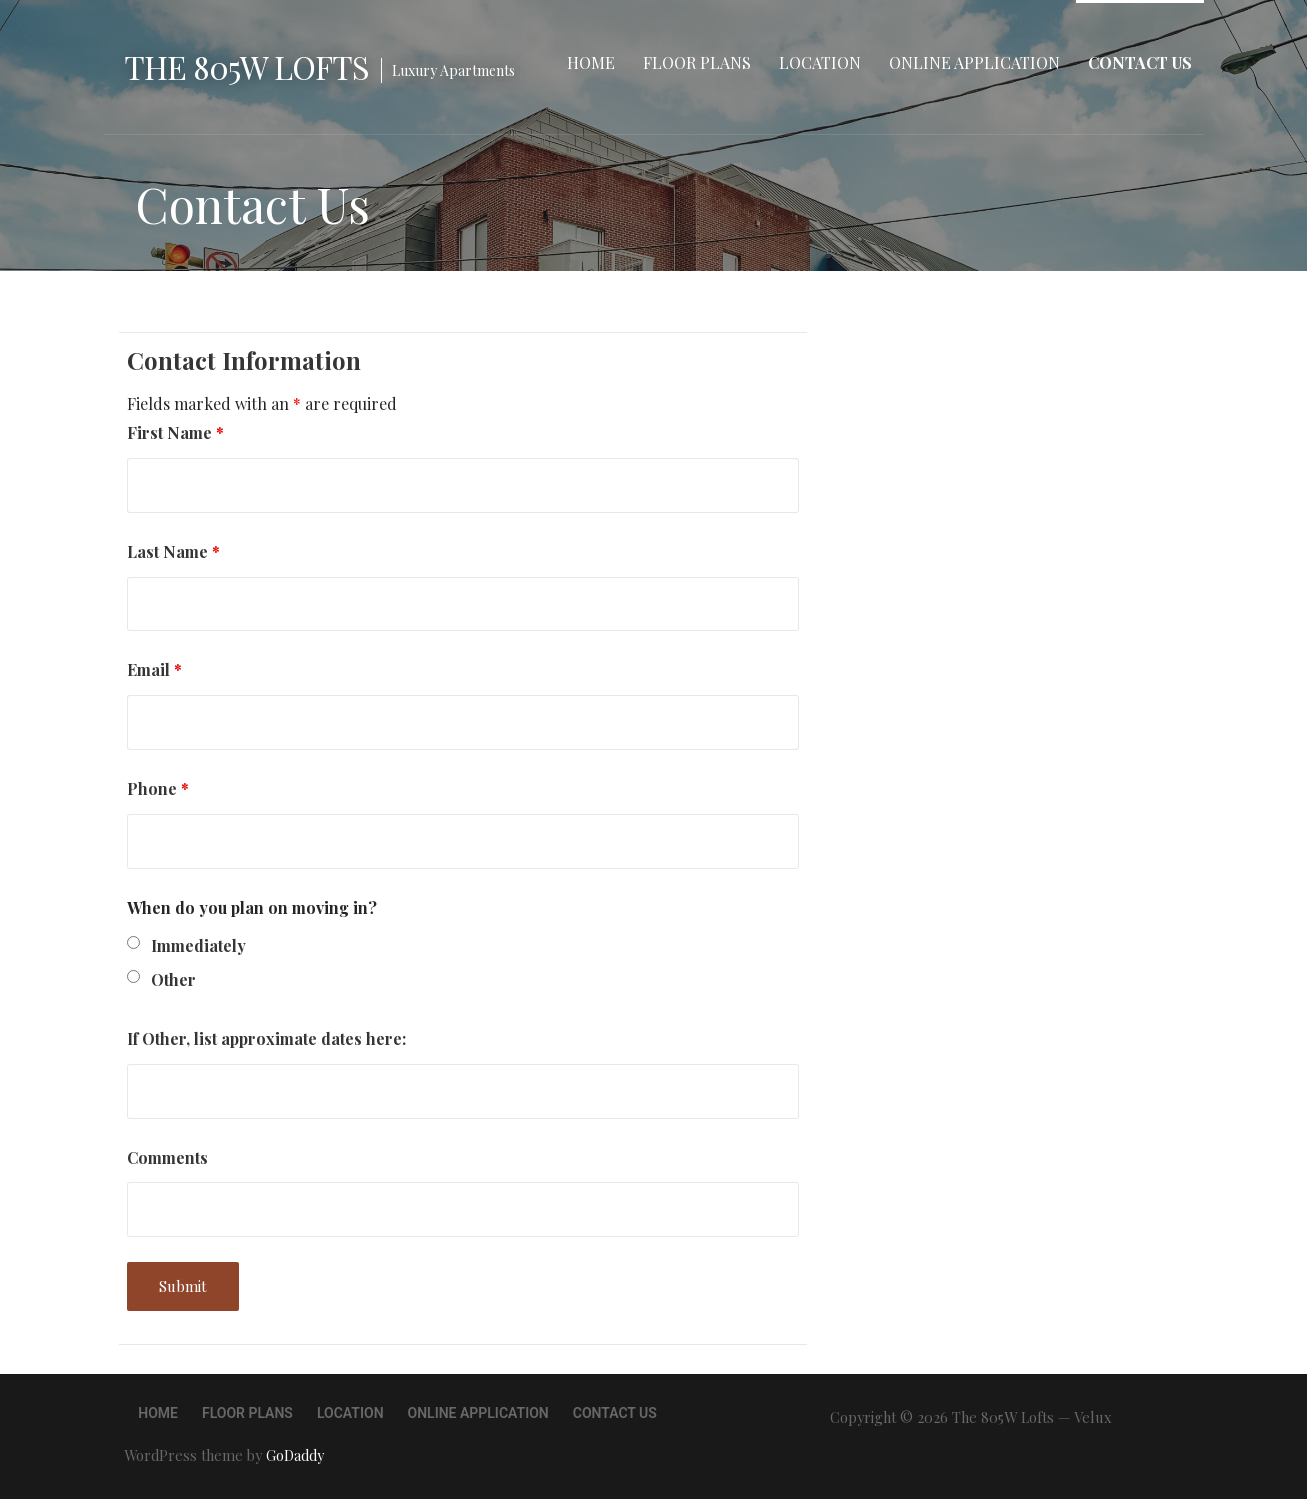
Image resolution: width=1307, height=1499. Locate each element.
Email (154, 669)
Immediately (198, 945)
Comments (167, 1157)
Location (820, 62)
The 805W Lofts (247, 66)
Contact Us (1140, 62)
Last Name (173, 551)
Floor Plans (697, 62)
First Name (175, 432)
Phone (158, 788)
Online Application (974, 62)
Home (591, 62)
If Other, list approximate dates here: (266, 1038)
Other (173, 979)
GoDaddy (295, 1455)
